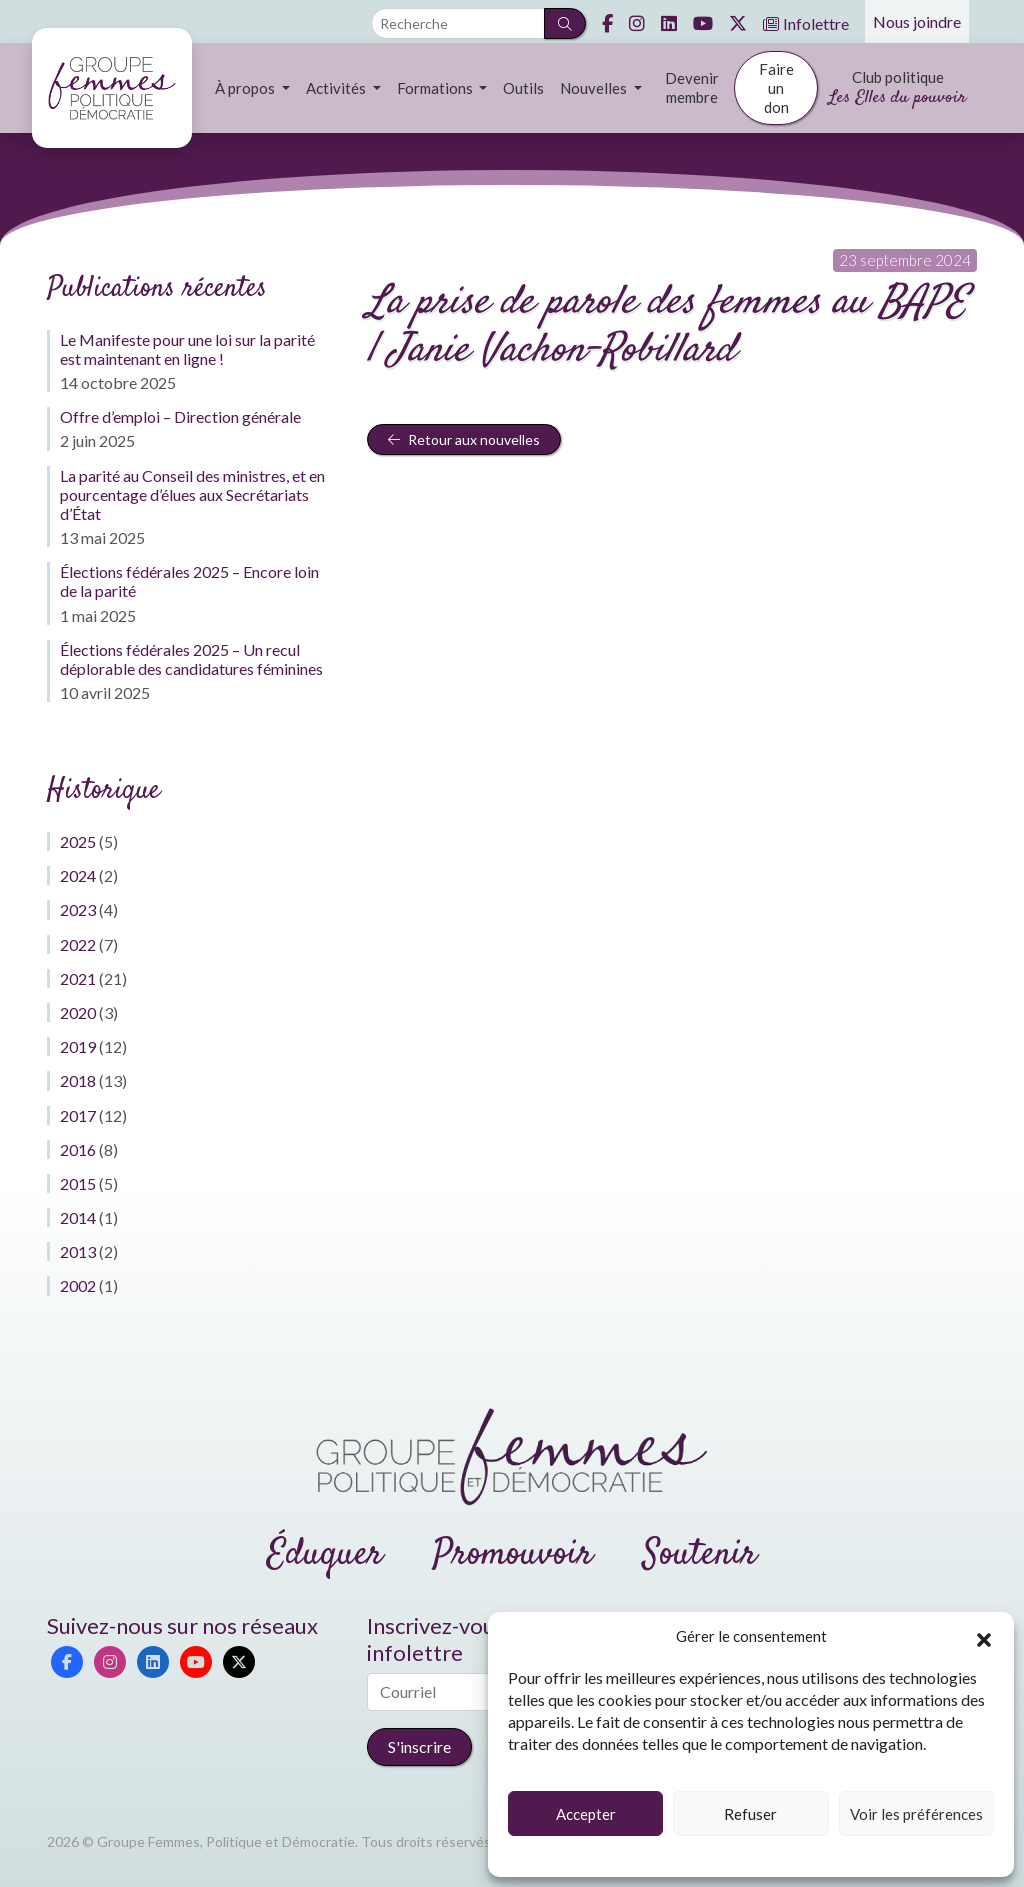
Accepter (586, 1814)
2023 (78, 909)
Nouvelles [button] (595, 88)
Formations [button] (436, 88)
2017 (78, 1115)
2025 (78, 841)
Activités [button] (337, 88)
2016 (78, 1149)
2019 (78, 1046)
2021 (78, 978)
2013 (78, 1251)
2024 (78, 875)
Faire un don (776, 88)
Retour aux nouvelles (464, 439)
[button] (984, 1637)
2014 (78, 1217)
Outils (523, 88)
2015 (78, 1183)
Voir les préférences (916, 1814)
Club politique (897, 89)
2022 (78, 944)
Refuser (750, 1814)
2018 (78, 1080)
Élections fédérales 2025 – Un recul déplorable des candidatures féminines (191, 659)
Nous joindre (917, 21)
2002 (78, 1285)
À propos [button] (246, 88)
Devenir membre (692, 87)
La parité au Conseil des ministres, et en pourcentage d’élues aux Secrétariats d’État (192, 494)
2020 (78, 1012)
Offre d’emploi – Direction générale (180, 416)
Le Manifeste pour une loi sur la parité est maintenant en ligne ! (187, 349)
